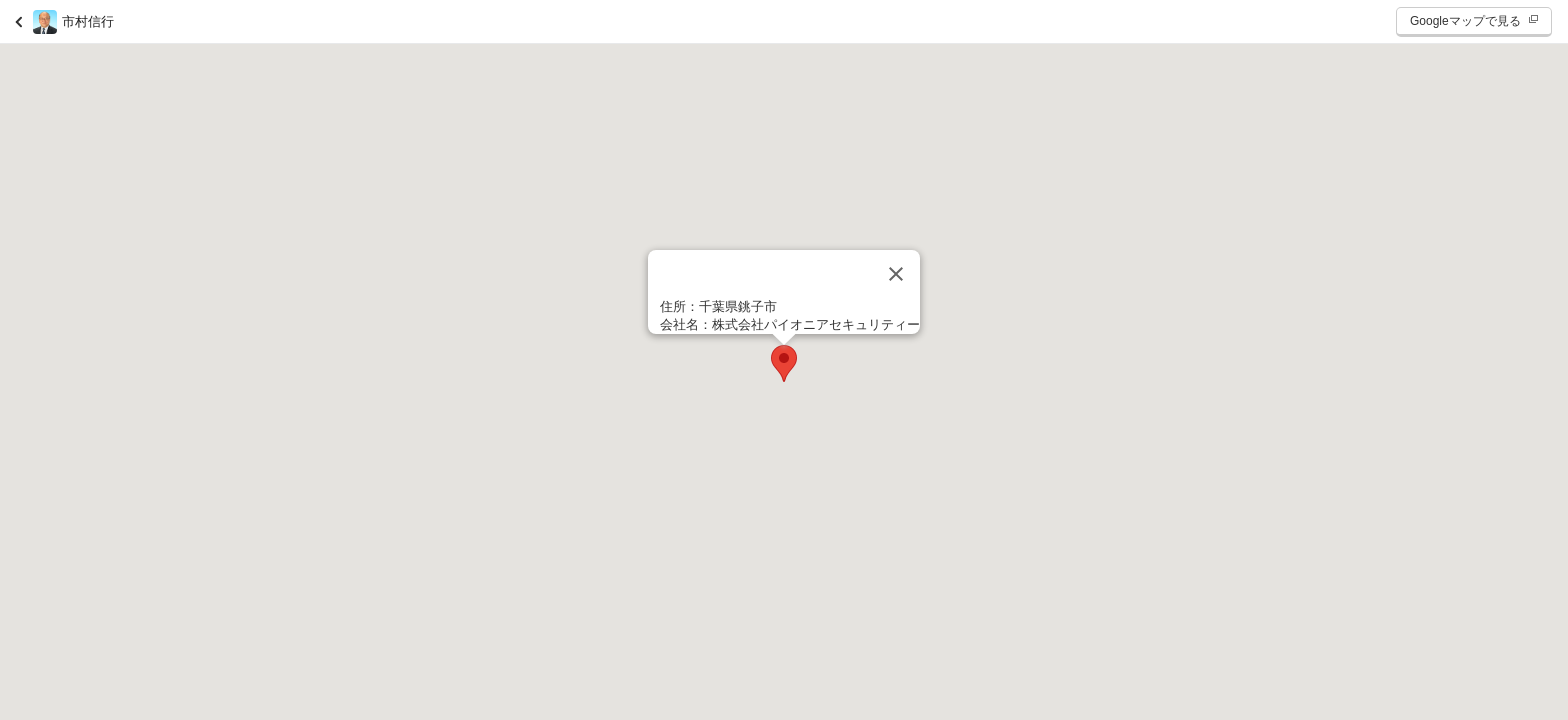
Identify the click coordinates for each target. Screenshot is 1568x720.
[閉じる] (896, 274)
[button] (784, 363)
